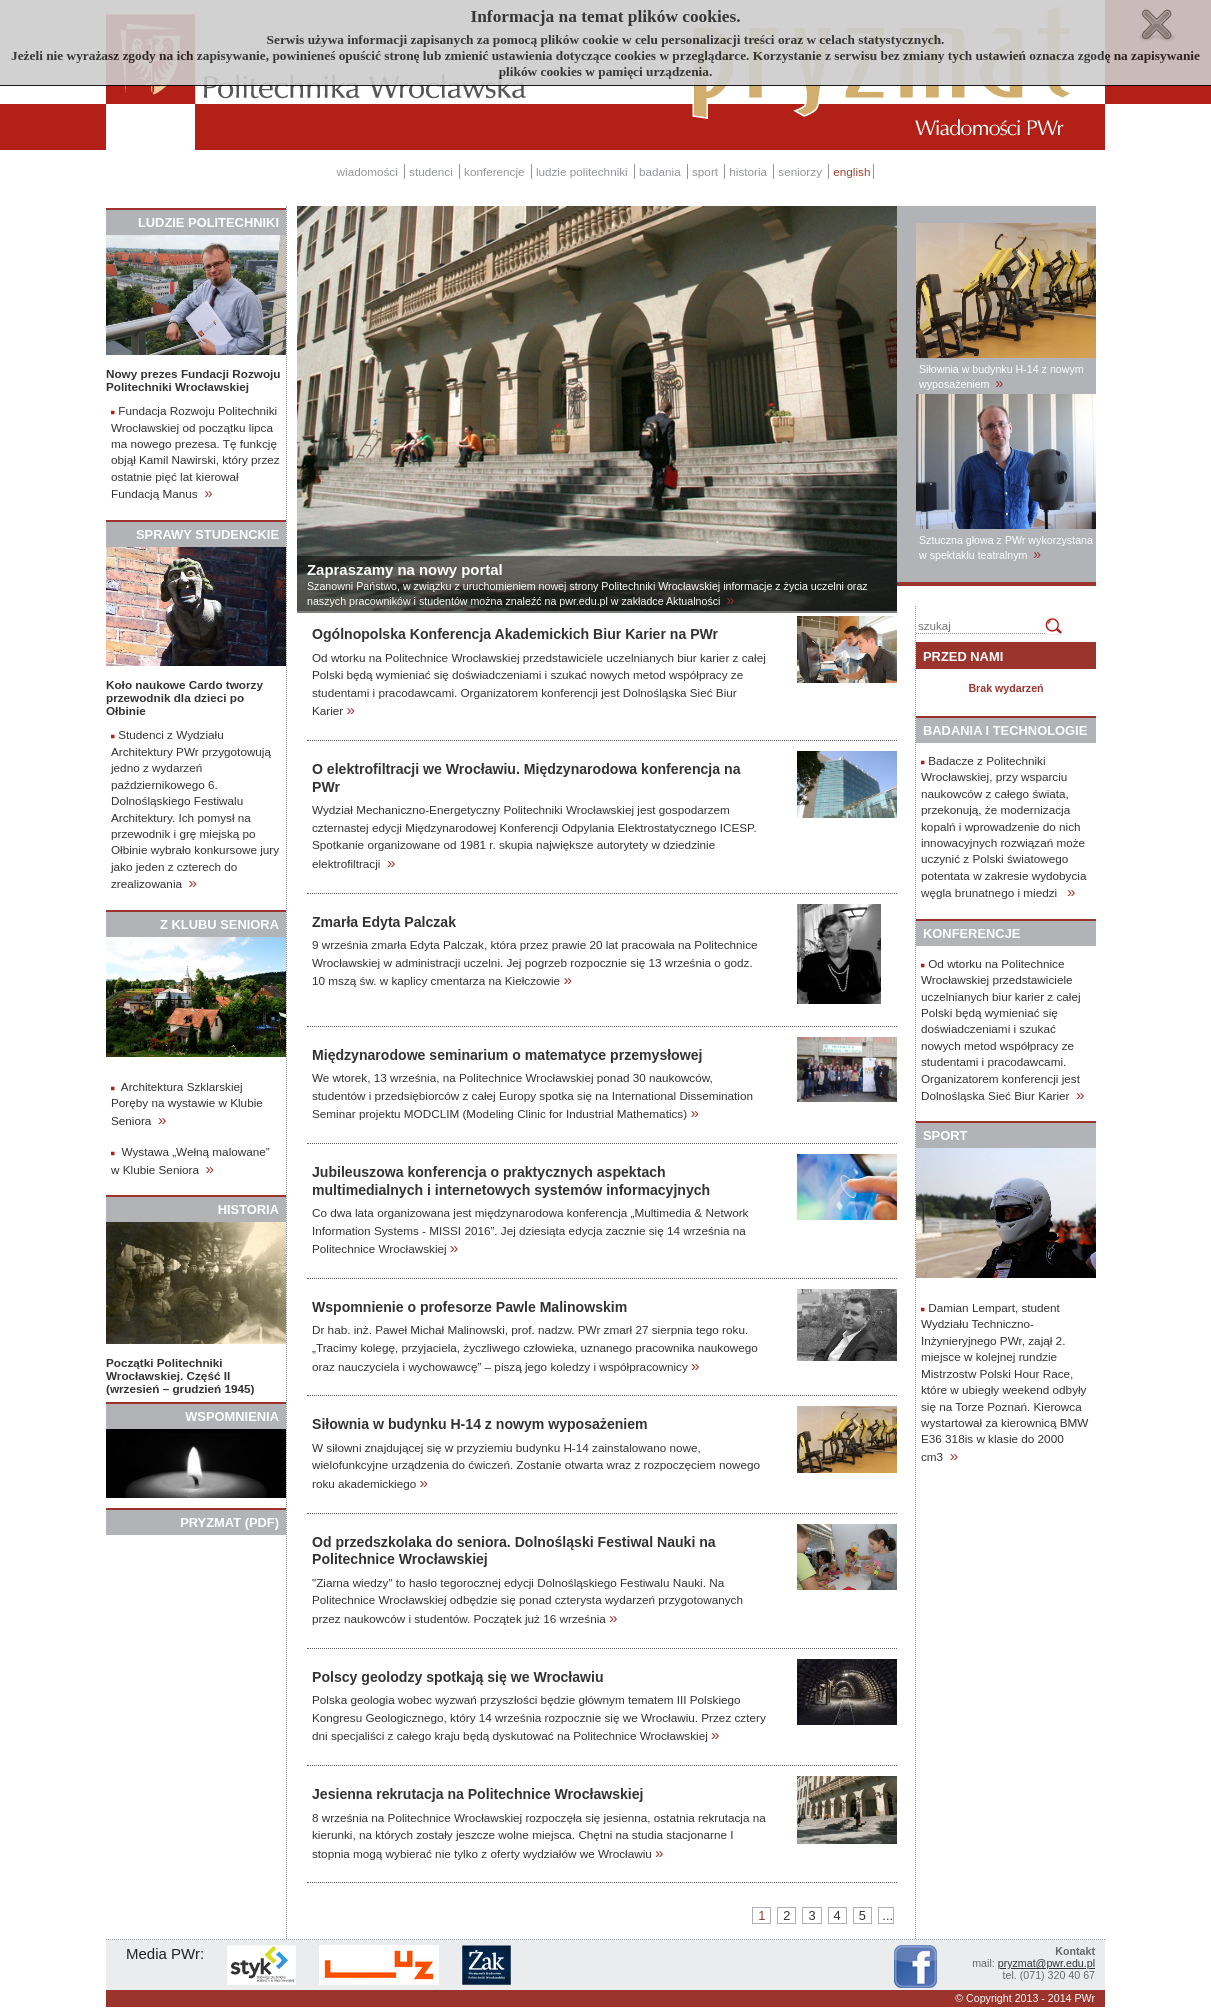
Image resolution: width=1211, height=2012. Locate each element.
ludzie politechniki (582, 171)
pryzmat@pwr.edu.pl (1046, 1963)
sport (705, 171)
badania (660, 171)
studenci (431, 171)
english (851, 171)
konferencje (494, 171)
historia (748, 171)
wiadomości (367, 171)
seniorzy (800, 171)
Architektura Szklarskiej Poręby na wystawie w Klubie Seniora (187, 1103)
